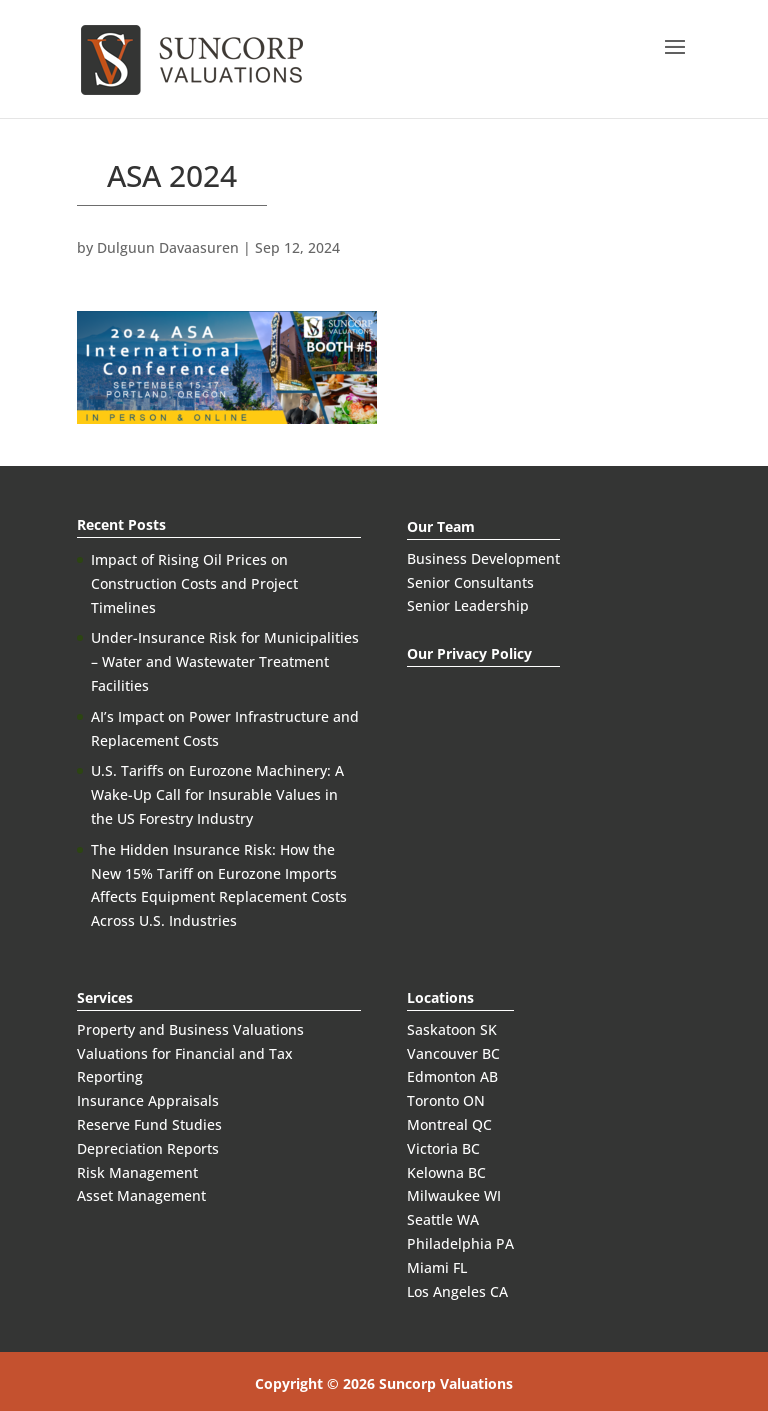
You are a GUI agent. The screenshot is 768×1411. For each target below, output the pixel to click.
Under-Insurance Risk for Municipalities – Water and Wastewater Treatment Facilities (225, 661)
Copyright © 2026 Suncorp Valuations (384, 1383)
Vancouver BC (453, 1053)
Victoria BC (443, 1148)
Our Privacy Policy (469, 653)
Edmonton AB (452, 1076)
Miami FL (437, 1267)
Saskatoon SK (452, 1029)
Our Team (441, 526)
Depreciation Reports (148, 1148)
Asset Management (141, 1195)
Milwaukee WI (454, 1195)
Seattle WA (443, 1219)
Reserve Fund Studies (149, 1124)
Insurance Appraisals (148, 1100)
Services (105, 997)
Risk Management (137, 1172)
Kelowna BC (446, 1172)
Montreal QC (449, 1124)
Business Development (483, 558)
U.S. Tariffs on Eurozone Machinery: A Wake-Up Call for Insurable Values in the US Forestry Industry (217, 794)
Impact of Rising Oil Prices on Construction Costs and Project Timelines (194, 583)
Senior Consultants (470, 582)
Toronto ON (446, 1100)
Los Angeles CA (457, 1291)
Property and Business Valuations (190, 1029)
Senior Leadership (468, 605)
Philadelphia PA (460, 1243)
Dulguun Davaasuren (168, 247)
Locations (440, 997)
